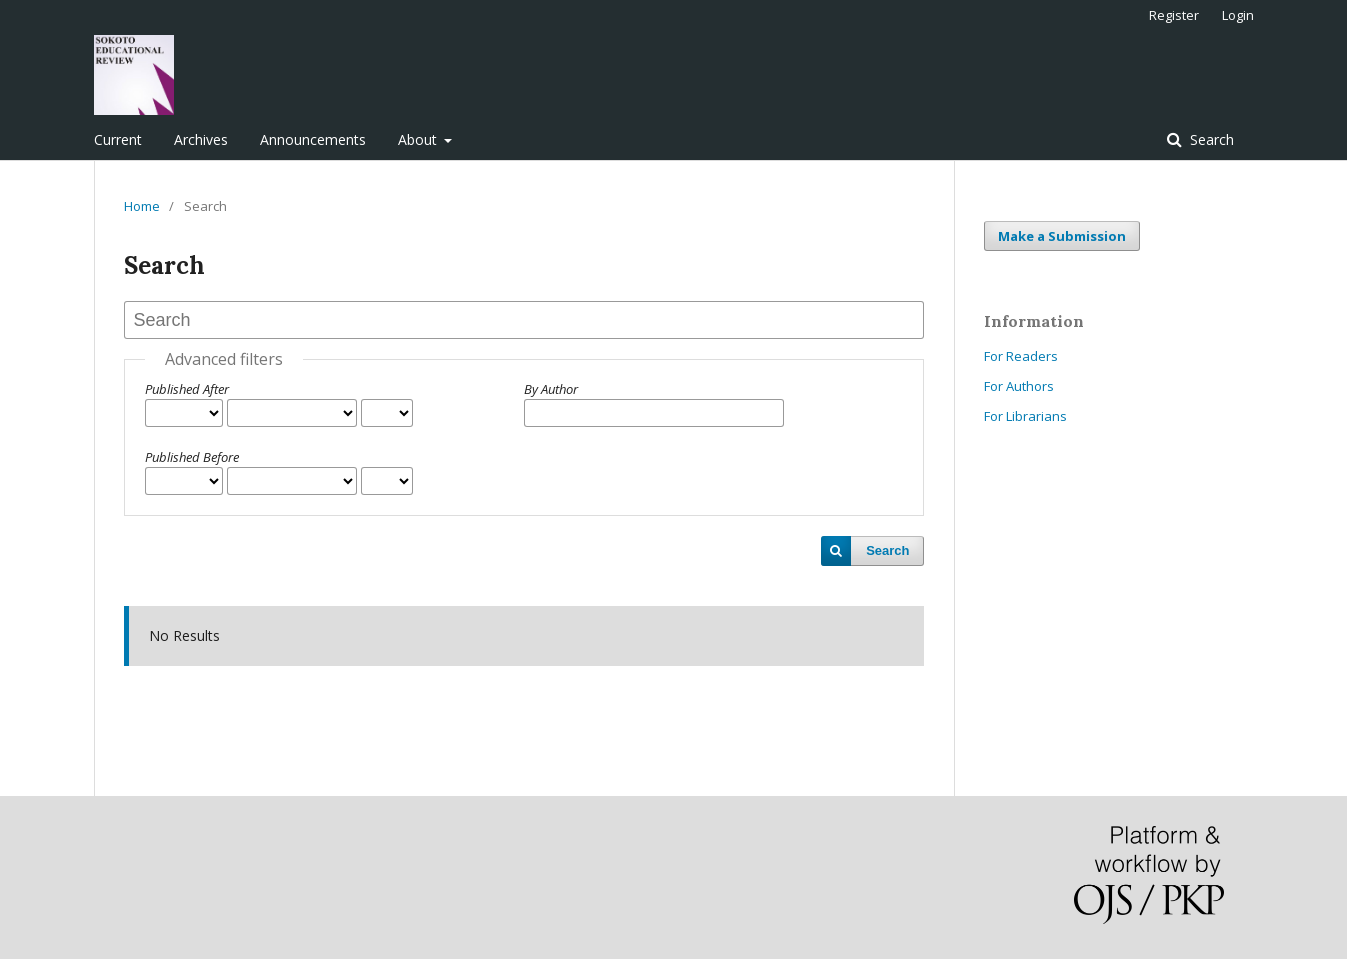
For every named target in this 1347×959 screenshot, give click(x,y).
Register (1174, 15)
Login (1238, 15)
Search (1210, 139)
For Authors (1019, 386)
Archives (201, 139)
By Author (551, 389)
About (419, 139)
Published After (187, 389)
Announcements (313, 139)
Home (142, 206)
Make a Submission (1062, 236)
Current (118, 139)
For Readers (1021, 356)
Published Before (192, 457)
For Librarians (1025, 416)
